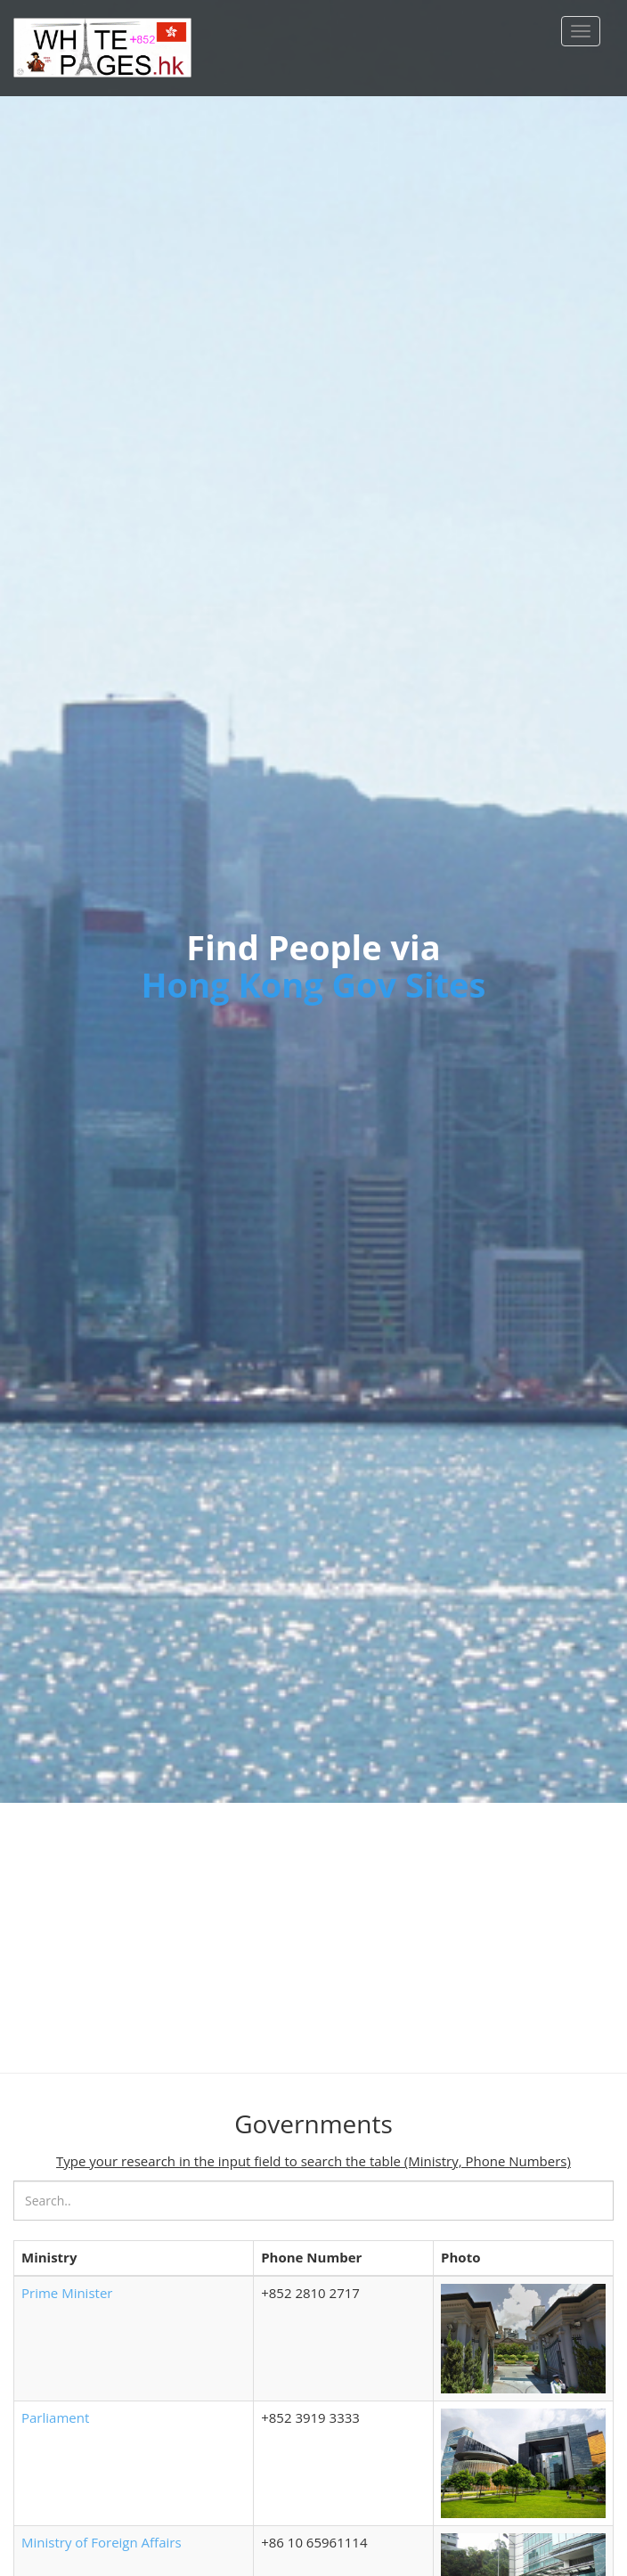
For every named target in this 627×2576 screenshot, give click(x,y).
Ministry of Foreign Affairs (101, 2542)
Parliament (55, 2417)
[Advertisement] (313, 1927)
